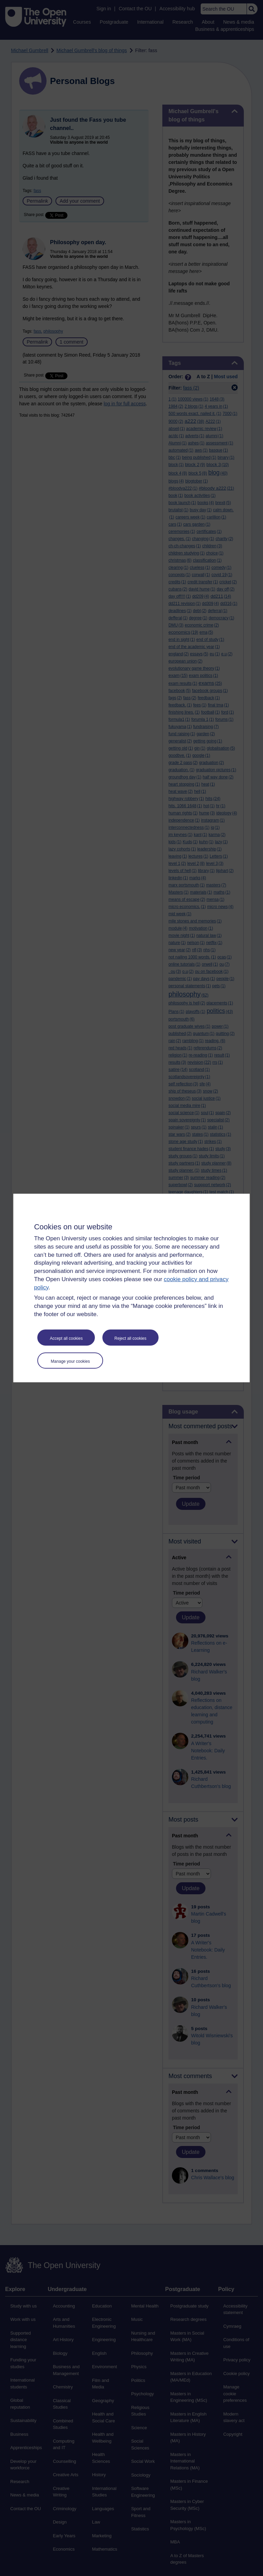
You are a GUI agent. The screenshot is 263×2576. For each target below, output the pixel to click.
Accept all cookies (66, 1338)
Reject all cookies (130, 1338)
